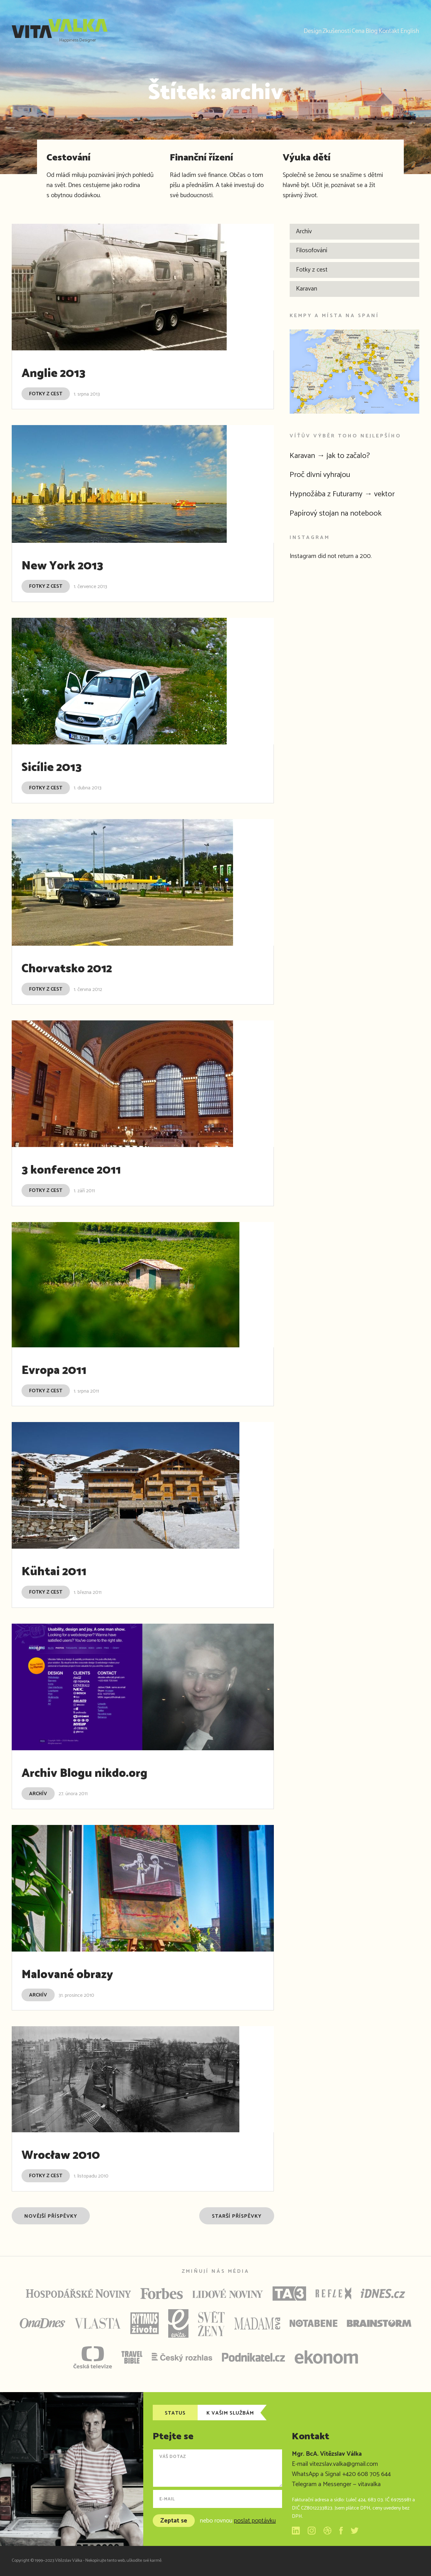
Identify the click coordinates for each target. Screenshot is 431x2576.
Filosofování (311, 250)
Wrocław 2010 (74, 2154)
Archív (38, 1793)
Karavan (306, 289)
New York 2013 (76, 565)
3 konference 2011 (87, 1169)
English (403, 30)
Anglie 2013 (64, 372)
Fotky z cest (45, 394)
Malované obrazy (83, 1974)
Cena (315, 30)
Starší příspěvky (237, 2216)
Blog (341, 30)
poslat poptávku (255, 2521)
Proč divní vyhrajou (327, 474)
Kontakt (370, 30)
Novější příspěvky (50, 2216)
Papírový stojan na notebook (345, 513)
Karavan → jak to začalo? (339, 455)
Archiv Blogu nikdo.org (105, 1772)
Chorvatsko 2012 (82, 968)
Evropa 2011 (65, 1369)
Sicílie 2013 (61, 767)
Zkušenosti (281, 30)
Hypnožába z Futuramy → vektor (354, 493)
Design (245, 30)
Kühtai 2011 (65, 1571)
